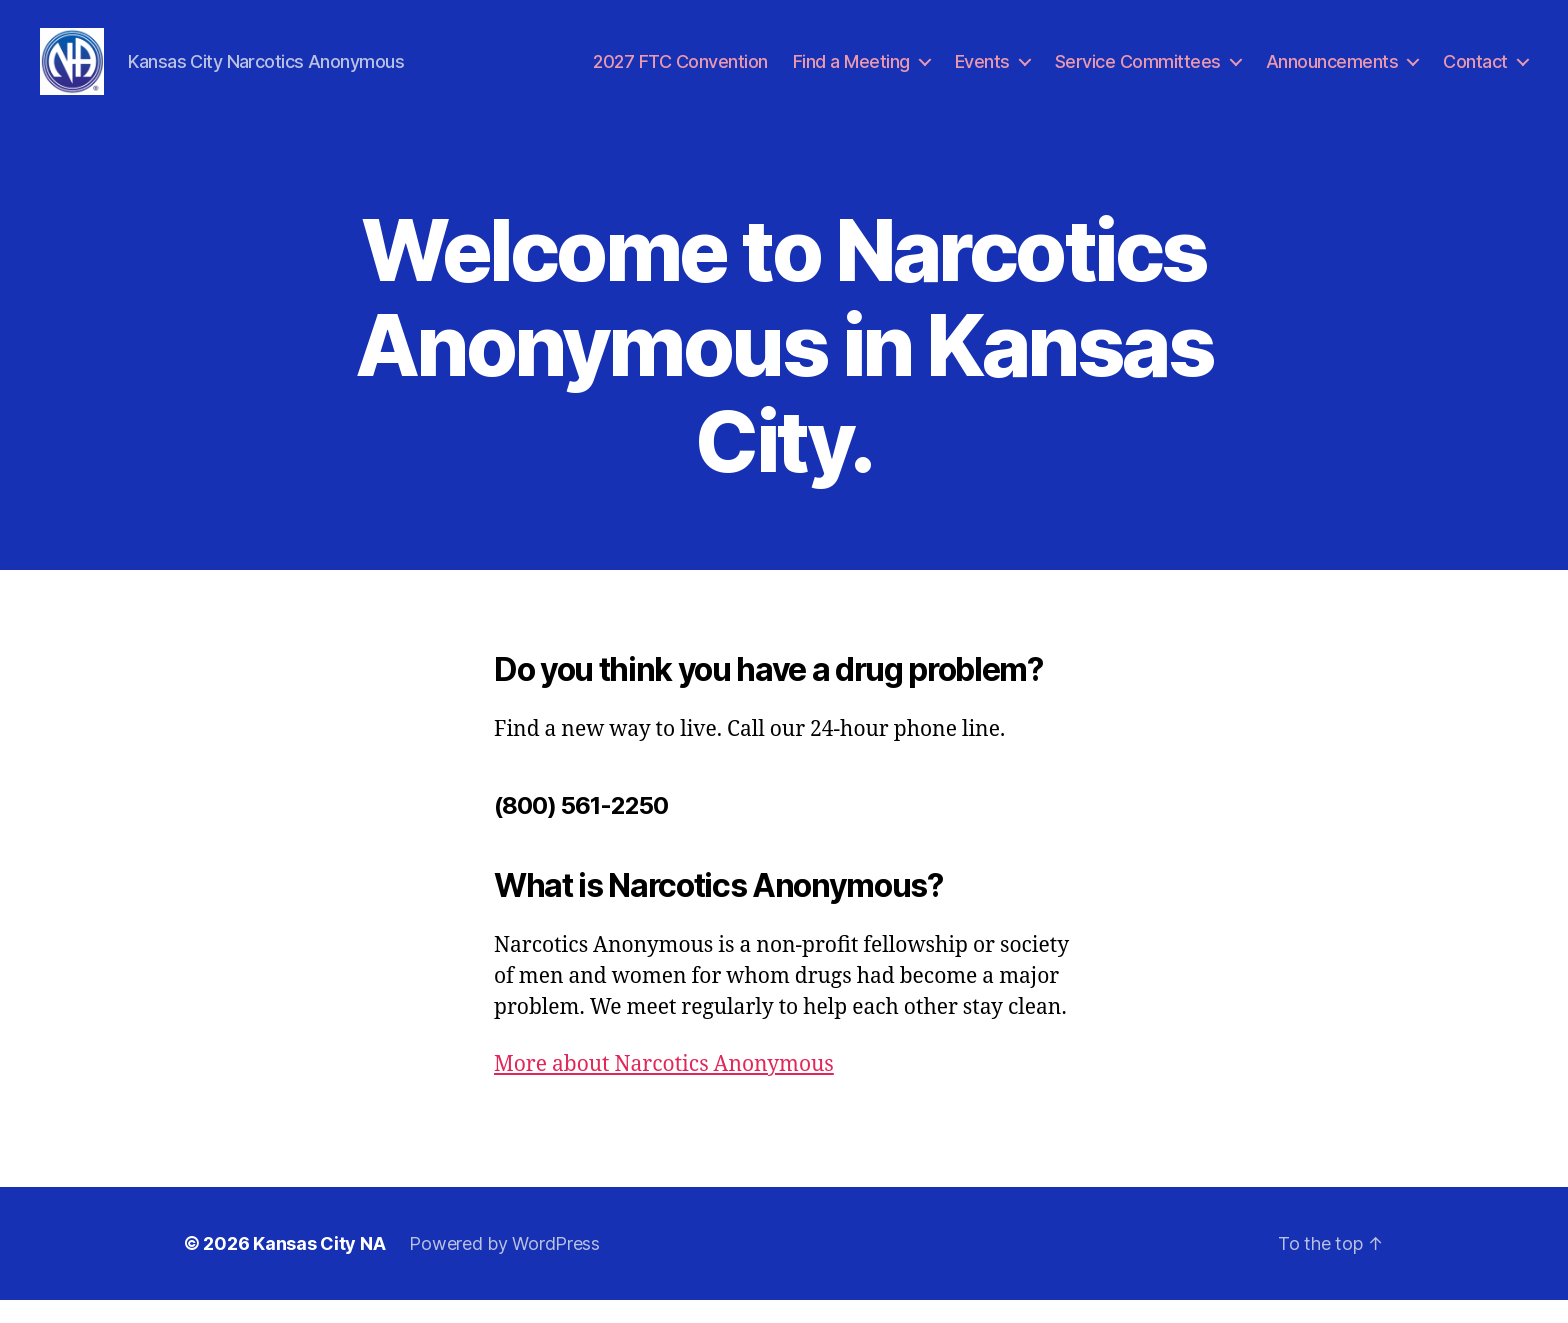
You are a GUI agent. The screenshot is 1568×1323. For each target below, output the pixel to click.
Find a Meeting (851, 72)
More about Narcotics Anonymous (664, 1087)
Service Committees (1138, 72)
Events (982, 72)
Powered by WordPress (504, 1266)
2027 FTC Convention (680, 72)
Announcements (1332, 72)
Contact (1475, 72)
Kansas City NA (319, 1266)
